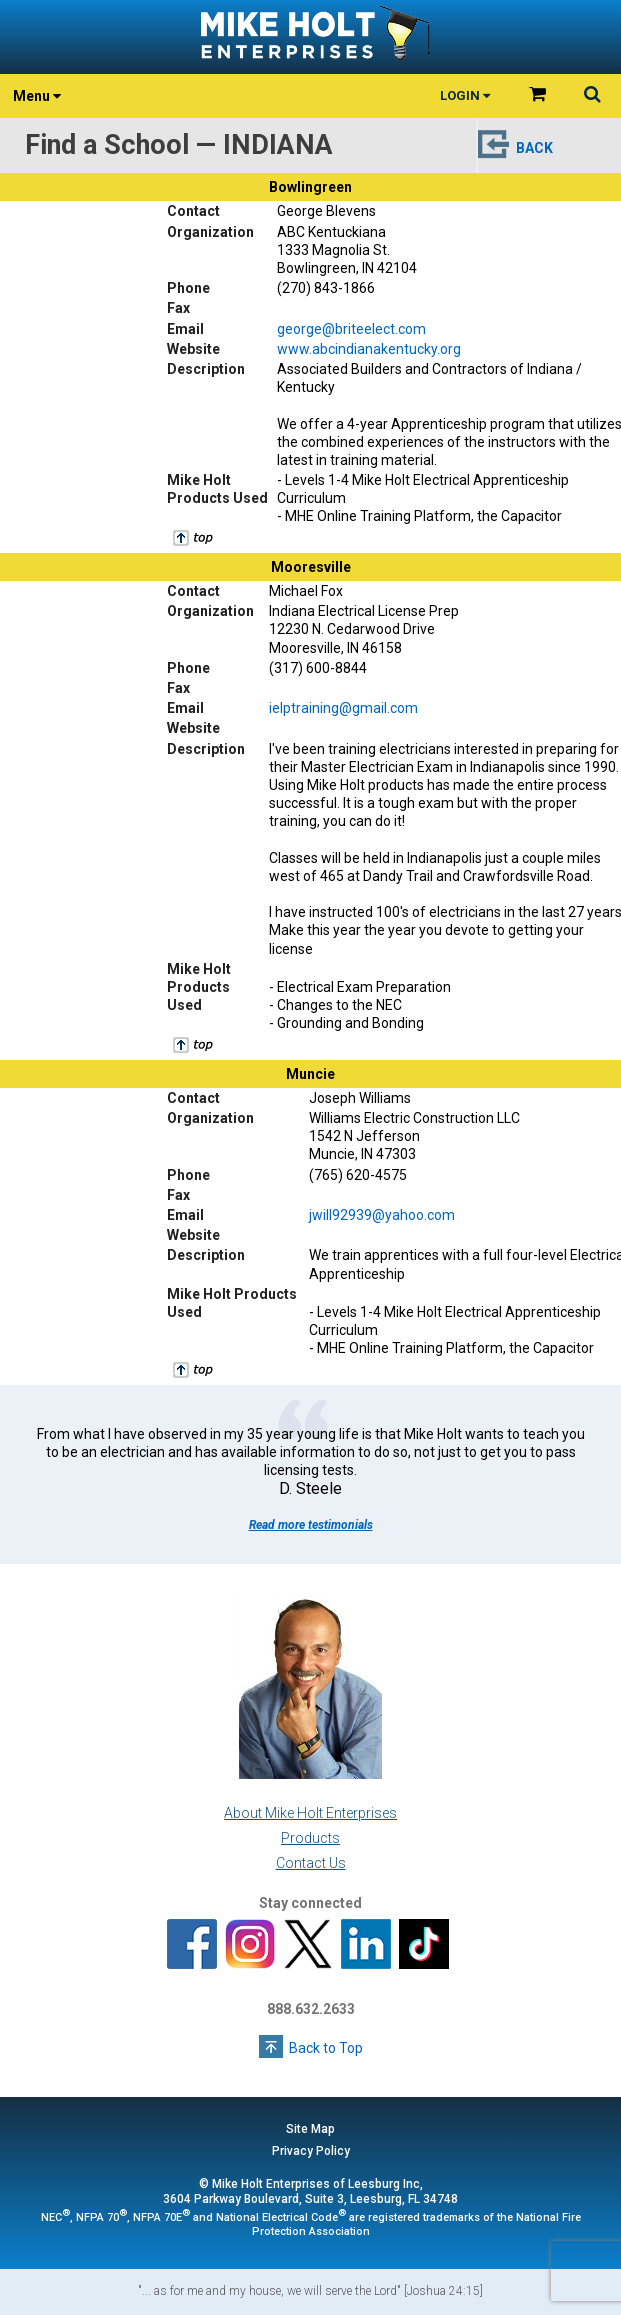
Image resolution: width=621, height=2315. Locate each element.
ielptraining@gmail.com (343, 708)
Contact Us (311, 1863)
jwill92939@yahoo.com (382, 1215)
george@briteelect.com (351, 329)
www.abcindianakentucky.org (369, 349)
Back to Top (326, 2048)
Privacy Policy (311, 2151)
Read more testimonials (311, 1525)
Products (310, 1838)
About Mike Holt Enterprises (310, 1813)
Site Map (310, 2129)
